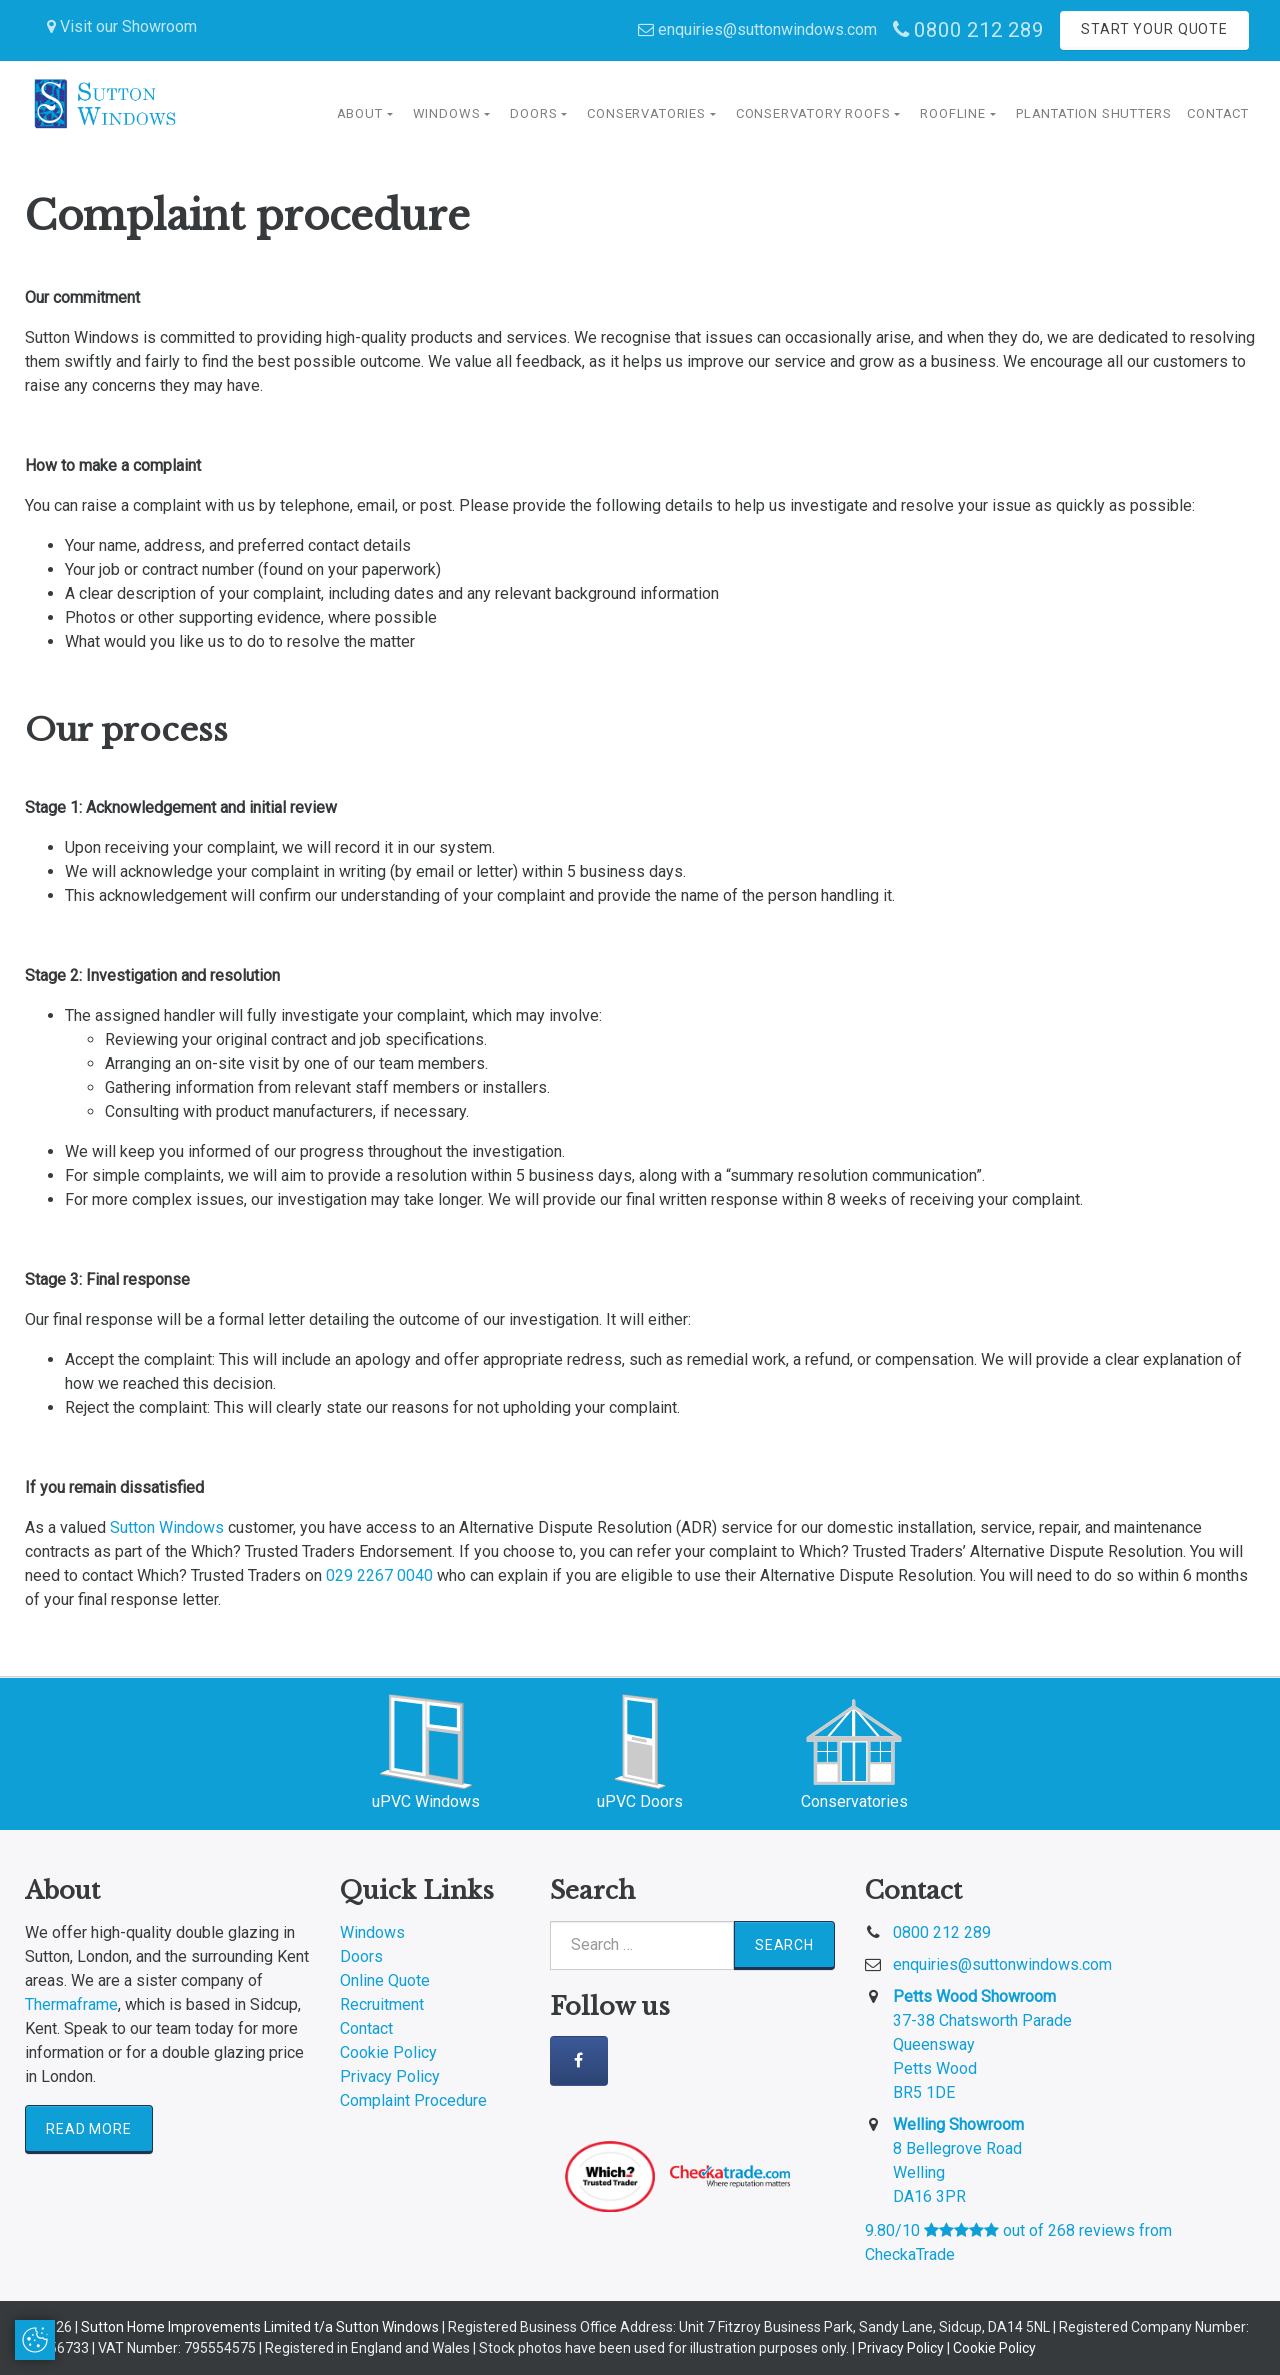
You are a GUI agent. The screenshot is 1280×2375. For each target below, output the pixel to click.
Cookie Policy (388, 2052)
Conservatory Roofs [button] (813, 113)
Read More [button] (89, 2129)
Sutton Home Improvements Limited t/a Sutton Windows (261, 2327)
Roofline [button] (953, 113)
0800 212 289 (968, 30)
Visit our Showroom (122, 26)
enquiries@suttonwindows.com (757, 29)
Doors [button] (533, 113)
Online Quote (385, 1980)
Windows (372, 1932)
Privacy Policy (390, 2076)
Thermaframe (71, 2004)
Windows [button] (447, 113)
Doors (361, 1956)
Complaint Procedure (413, 2100)
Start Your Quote (1154, 29)
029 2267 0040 (379, 1575)
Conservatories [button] (646, 113)
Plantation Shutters (1093, 113)
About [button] (360, 113)
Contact (1218, 113)
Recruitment (382, 2004)
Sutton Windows (167, 1527)
